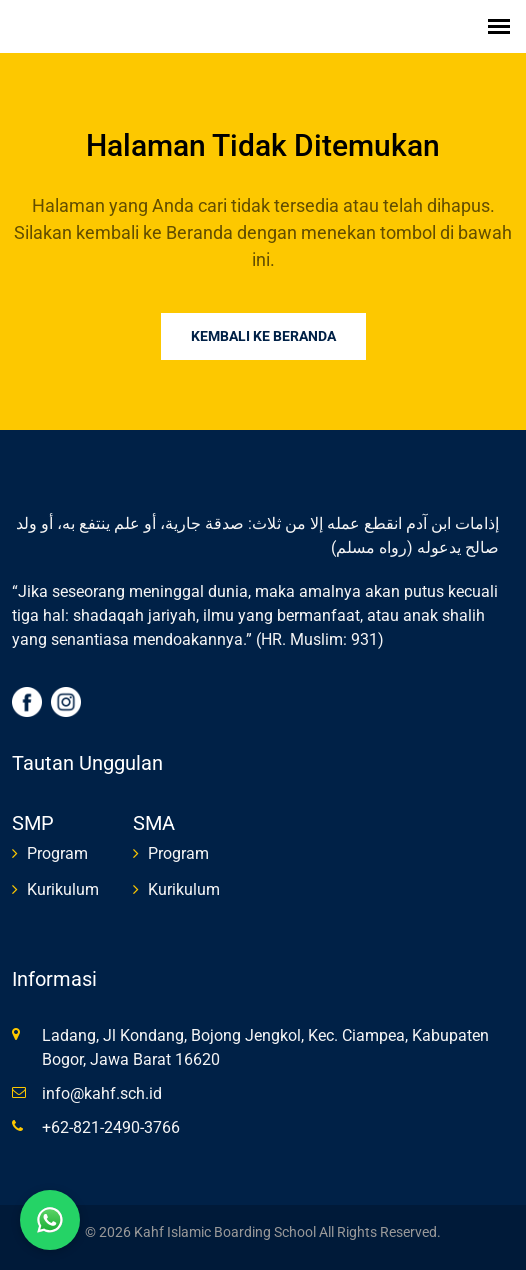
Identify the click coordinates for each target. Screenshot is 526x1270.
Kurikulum (63, 889)
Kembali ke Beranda (263, 336)
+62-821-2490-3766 (111, 1127)
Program (57, 853)
